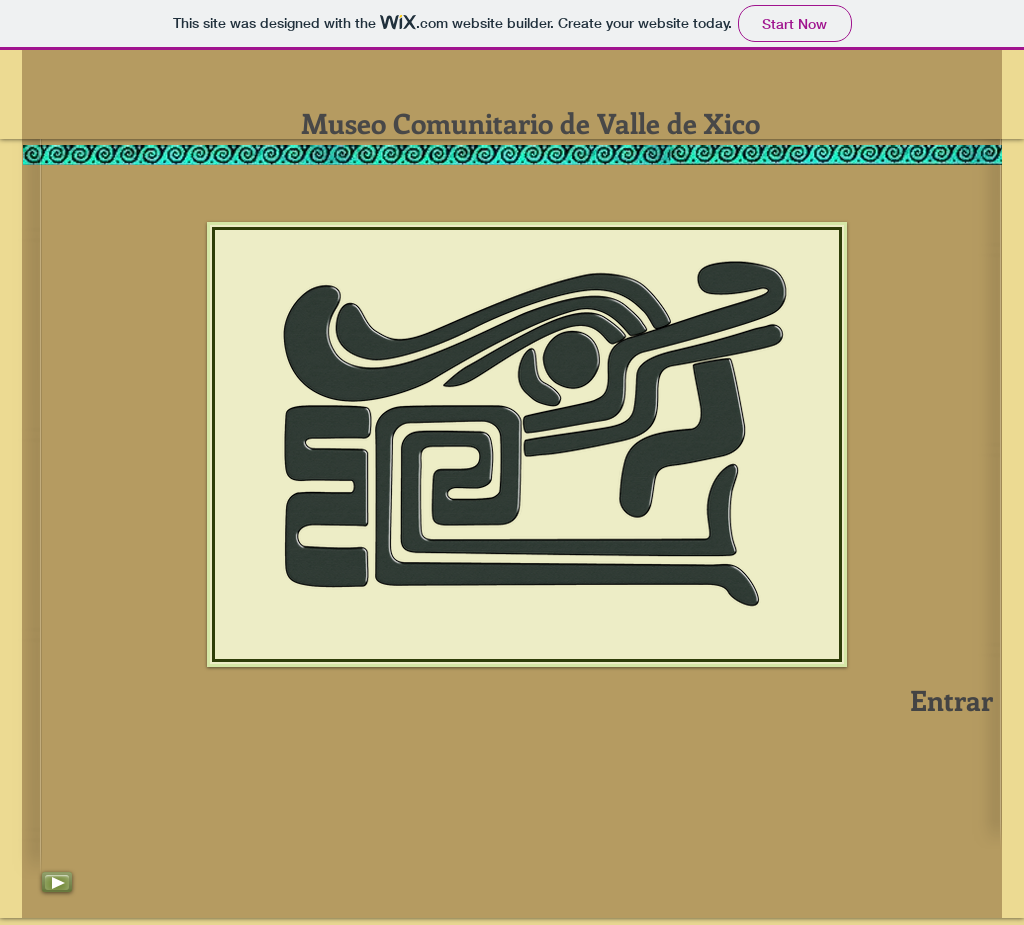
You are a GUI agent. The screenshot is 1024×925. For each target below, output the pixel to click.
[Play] (57, 882)
